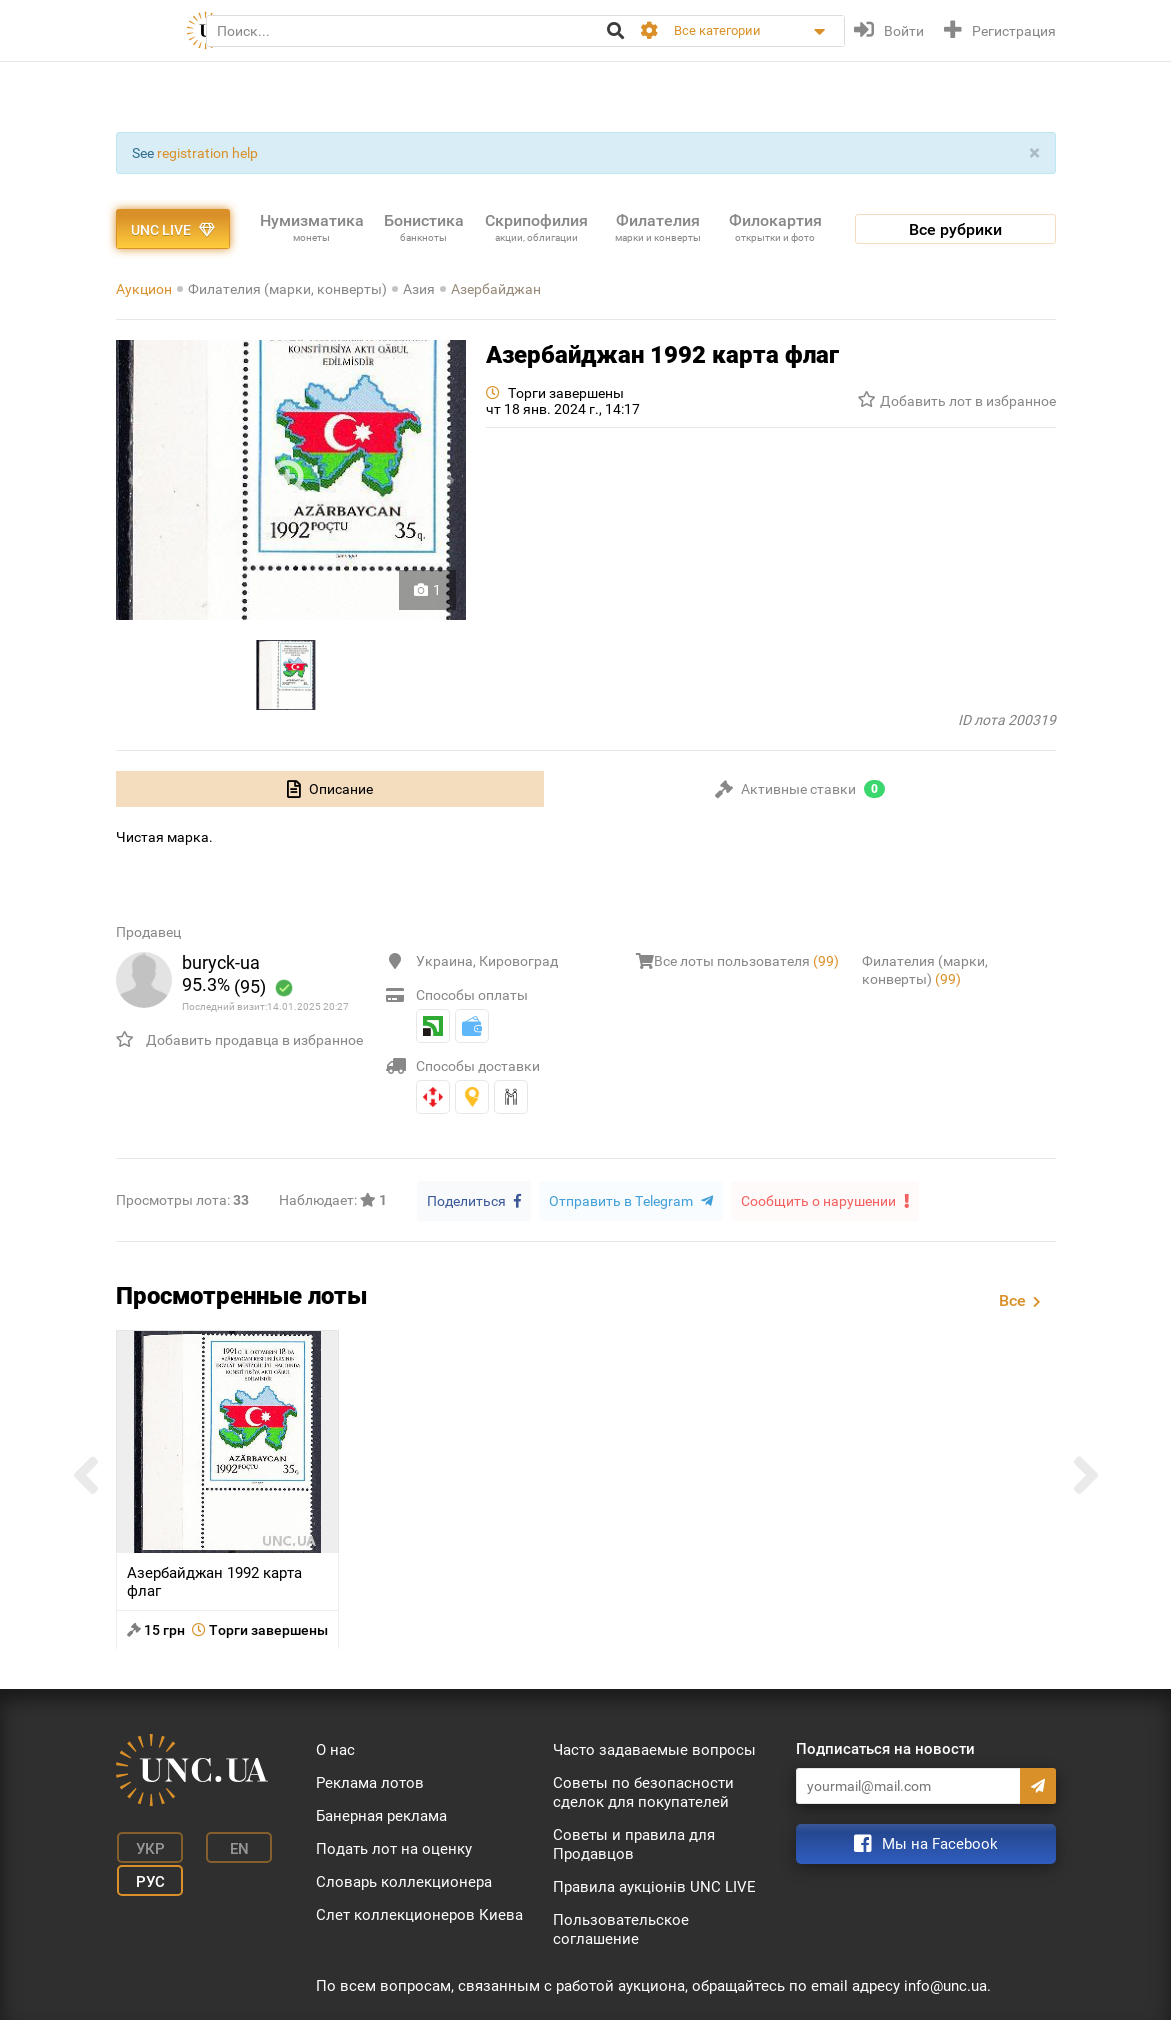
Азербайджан (496, 289)
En (228, 1846)
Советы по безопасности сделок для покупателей (643, 1791)
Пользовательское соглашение (621, 1928)
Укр (145, 1846)
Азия (419, 289)
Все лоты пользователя (746, 961)
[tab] (330, 789)
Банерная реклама (381, 1815)
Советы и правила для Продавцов (634, 1843)
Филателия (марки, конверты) (287, 289)
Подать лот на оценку (394, 1848)
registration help (207, 153)
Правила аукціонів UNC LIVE (654, 1886)
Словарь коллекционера (404, 1881)
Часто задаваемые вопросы (654, 1749)
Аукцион (144, 289)
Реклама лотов (370, 1782)
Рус (145, 1876)
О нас (335, 1749)
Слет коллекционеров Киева (419, 1914)
